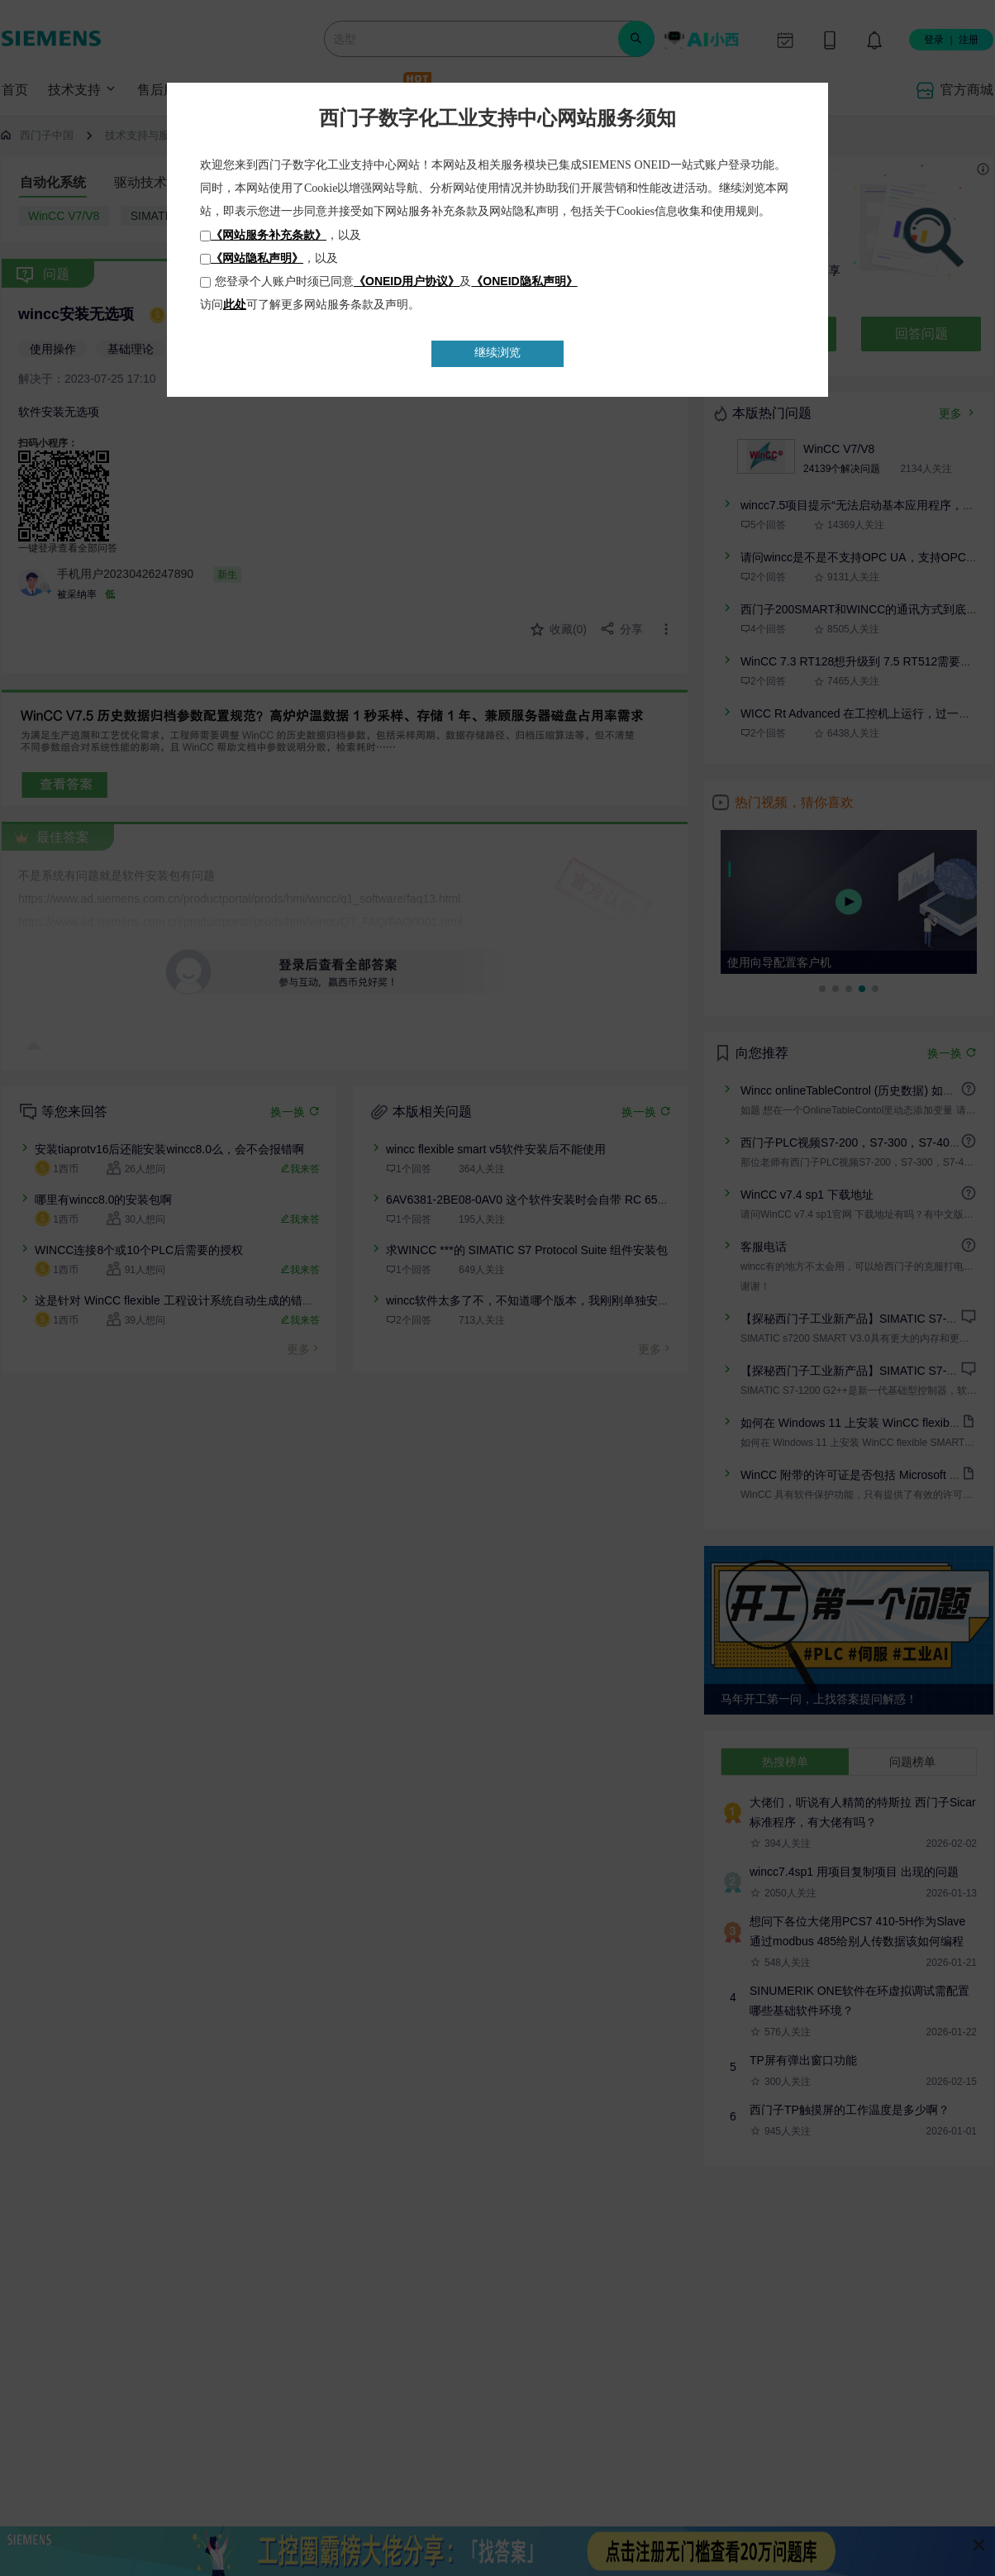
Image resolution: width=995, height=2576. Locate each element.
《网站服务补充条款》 (268, 234)
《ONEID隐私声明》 (524, 281)
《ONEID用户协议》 (406, 281)
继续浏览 (497, 352)
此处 (234, 304)
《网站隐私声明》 (257, 258)
